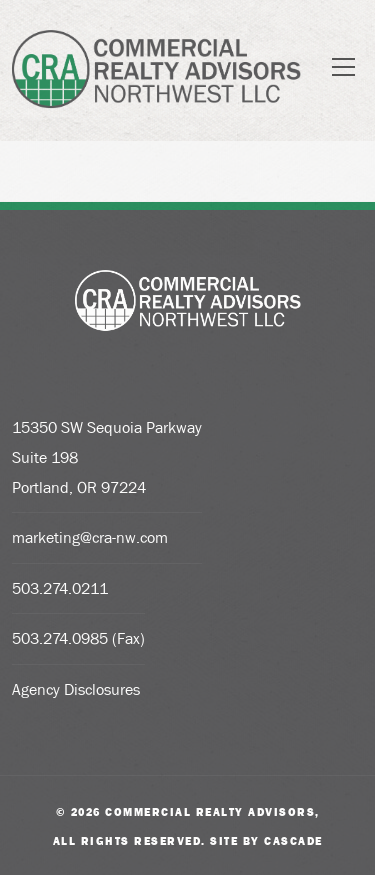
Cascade (293, 841)
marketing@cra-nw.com (90, 537)
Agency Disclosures (76, 689)
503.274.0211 (60, 588)
